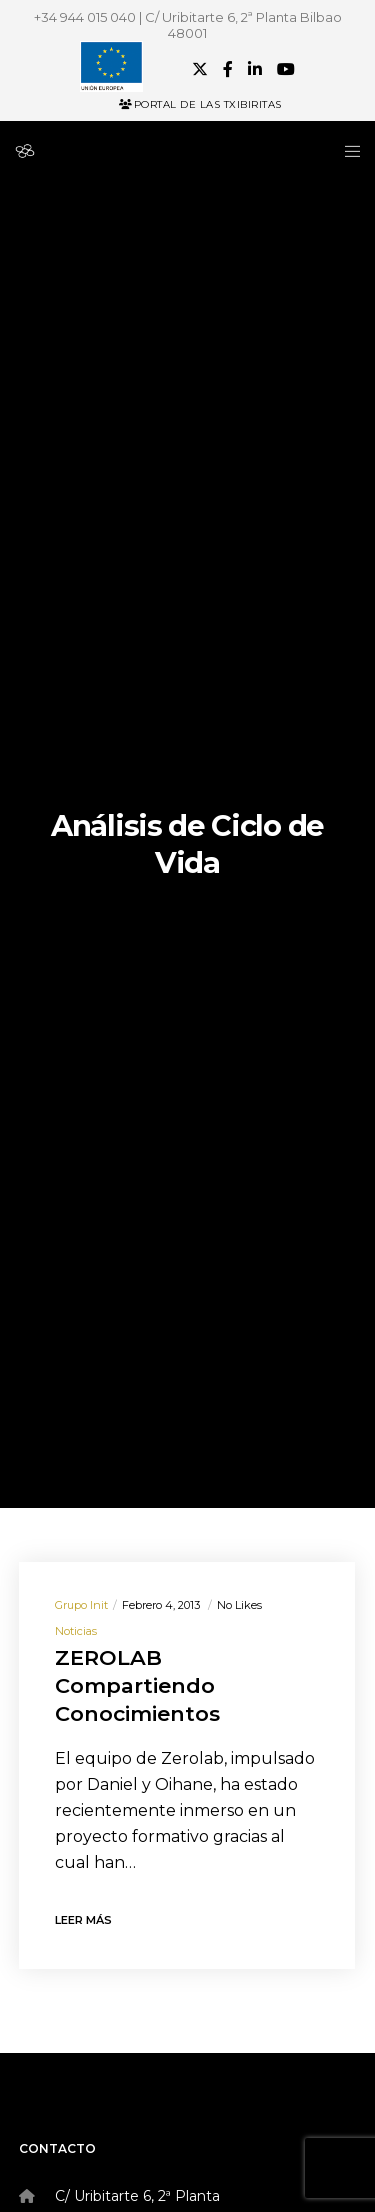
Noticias (76, 1631)
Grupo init (81, 1605)
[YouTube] (286, 69)
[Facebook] (228, 69)
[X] (200, 69)
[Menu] (346, 151)
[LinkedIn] (255, 69)
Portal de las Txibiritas (200, 104)
